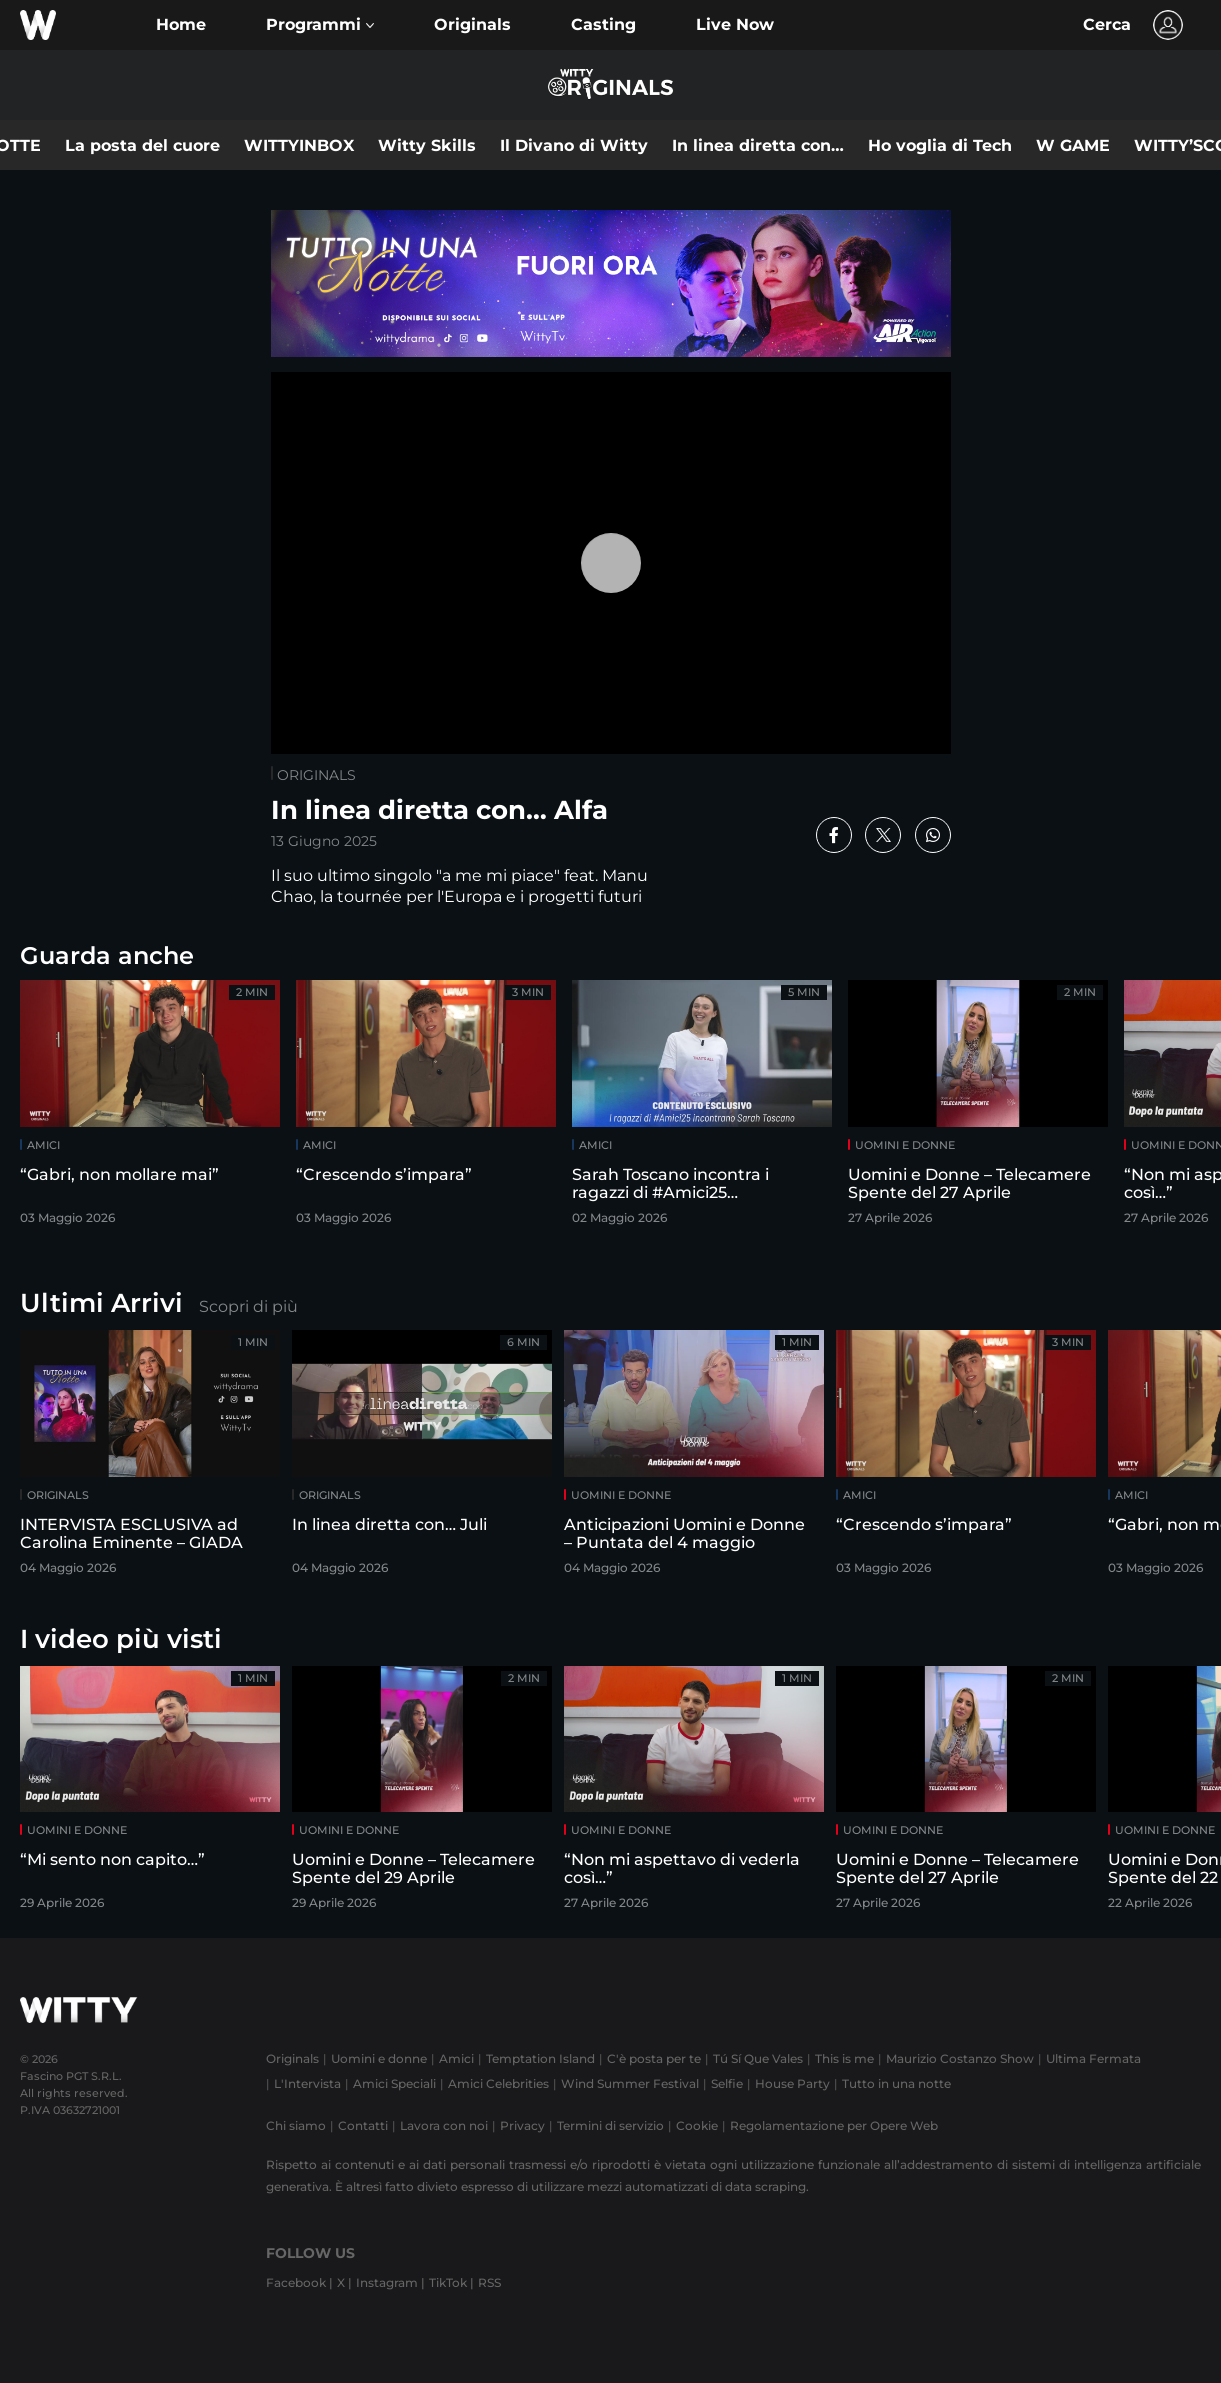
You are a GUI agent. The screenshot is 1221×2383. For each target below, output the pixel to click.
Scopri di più (248, 1306)
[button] (320, 25)
